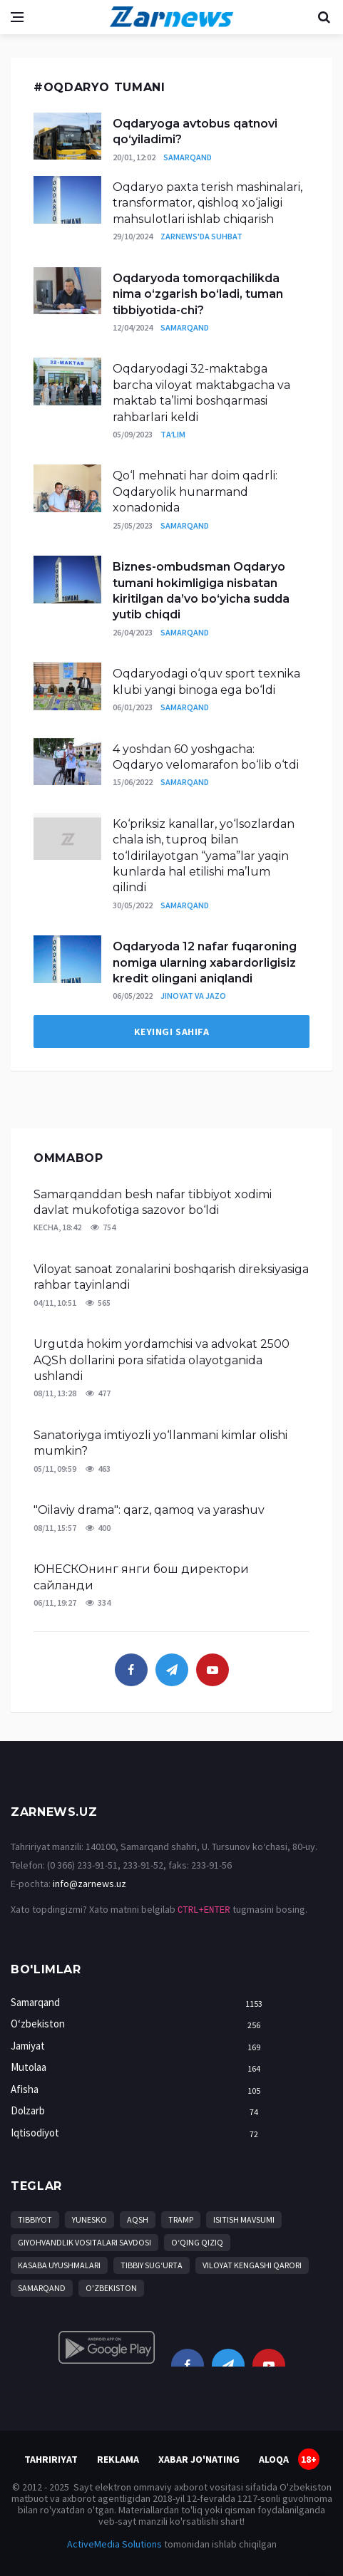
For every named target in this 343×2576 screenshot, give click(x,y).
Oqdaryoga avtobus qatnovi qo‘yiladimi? (195, 131)
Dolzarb (139, 2111)
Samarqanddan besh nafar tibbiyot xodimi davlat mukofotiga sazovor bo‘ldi (153, 1202)
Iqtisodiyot (139, 2133)
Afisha (139, 2090)
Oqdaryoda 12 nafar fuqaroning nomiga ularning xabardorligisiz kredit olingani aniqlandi (205, 962)
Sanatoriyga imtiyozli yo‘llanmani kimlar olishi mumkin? (160, 1443)
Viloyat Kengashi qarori (252, 2265)
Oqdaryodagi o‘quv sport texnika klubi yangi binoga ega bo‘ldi (206, 681)
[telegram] (171, 1669)
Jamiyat (139, 2046)
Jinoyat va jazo (193, 995)
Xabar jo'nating (199, 2459)
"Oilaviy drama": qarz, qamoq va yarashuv (149, 1510)
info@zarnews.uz (89, 1883)
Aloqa (274, 2459)
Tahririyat (51, 2459)
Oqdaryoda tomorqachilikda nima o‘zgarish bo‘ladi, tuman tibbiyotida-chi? (198, 294)
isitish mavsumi (244, 2219)
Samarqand (187, 157)
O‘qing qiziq (197, 2242)
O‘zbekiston (139, 2024)
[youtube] (212, 1669)
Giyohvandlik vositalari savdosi (84, 2242)
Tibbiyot (35, 2219)
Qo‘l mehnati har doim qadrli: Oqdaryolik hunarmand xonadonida (195, 491)
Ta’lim (172, 434)
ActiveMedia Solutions (114, 2544)
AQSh (137, 2219)
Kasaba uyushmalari (59, 2265)
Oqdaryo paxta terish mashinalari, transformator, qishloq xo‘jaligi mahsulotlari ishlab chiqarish (207, 203)
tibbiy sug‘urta (152, 2265)
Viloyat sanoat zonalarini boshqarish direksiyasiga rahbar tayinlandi (171, 1277)
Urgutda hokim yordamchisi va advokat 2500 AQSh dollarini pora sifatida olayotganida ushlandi (162, 1360)
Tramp (180, 2219)
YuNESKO (89, 2219)
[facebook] (131, 1669)
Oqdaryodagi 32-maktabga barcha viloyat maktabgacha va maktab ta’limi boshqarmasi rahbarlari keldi (201, 392)
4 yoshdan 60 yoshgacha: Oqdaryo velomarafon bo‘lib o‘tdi (206, 757)
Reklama (118, 2459)
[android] (106, 2347)
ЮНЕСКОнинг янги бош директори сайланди (141, 1576)
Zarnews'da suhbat (201, 236)
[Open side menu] (17, 17)
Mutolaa (139, 2068)
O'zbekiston (111, 2287)
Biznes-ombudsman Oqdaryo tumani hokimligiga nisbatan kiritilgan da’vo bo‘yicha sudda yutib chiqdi (201, 590)
